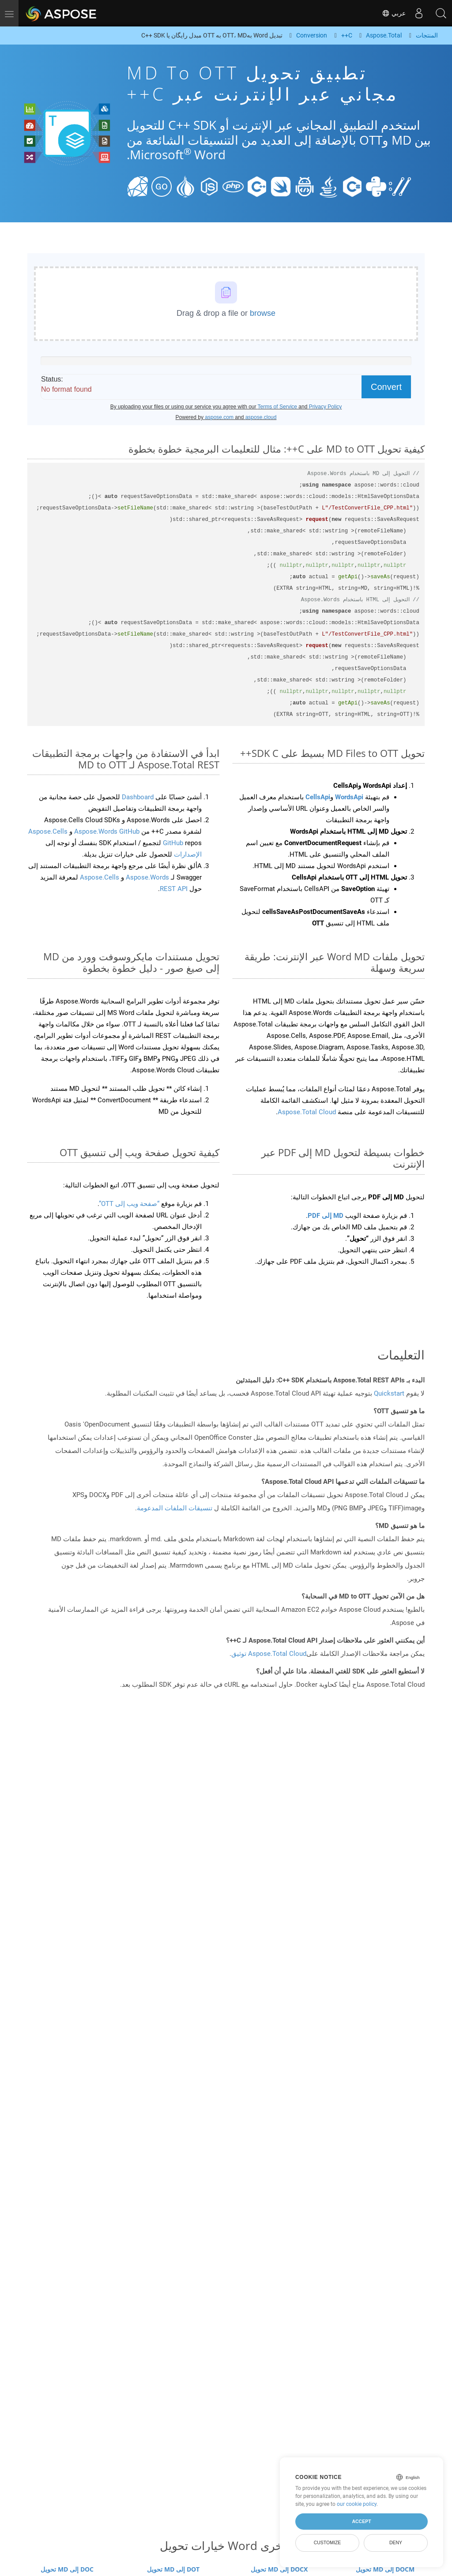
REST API (174, 889)
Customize (327, 2542)
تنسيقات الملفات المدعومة (174, 1508)
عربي (394, 13)
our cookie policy (357, 2504)
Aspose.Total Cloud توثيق (268, 1654)
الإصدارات (187, 854)
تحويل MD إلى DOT (173, 2569)
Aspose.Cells (99, 877)
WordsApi (349, 797)
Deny (395, 2542)
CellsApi (317, 797)
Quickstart (389, 1393)
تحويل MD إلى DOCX (279, 2569)
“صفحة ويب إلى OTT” (129, 1204)
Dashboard (137, 797)
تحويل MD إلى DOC (67, 2569)
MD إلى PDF (325, 1216)
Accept (361, 2521)
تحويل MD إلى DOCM (385, 2569)
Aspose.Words (146, 877)
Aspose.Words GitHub (105, 831)
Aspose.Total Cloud (307, 1112)
